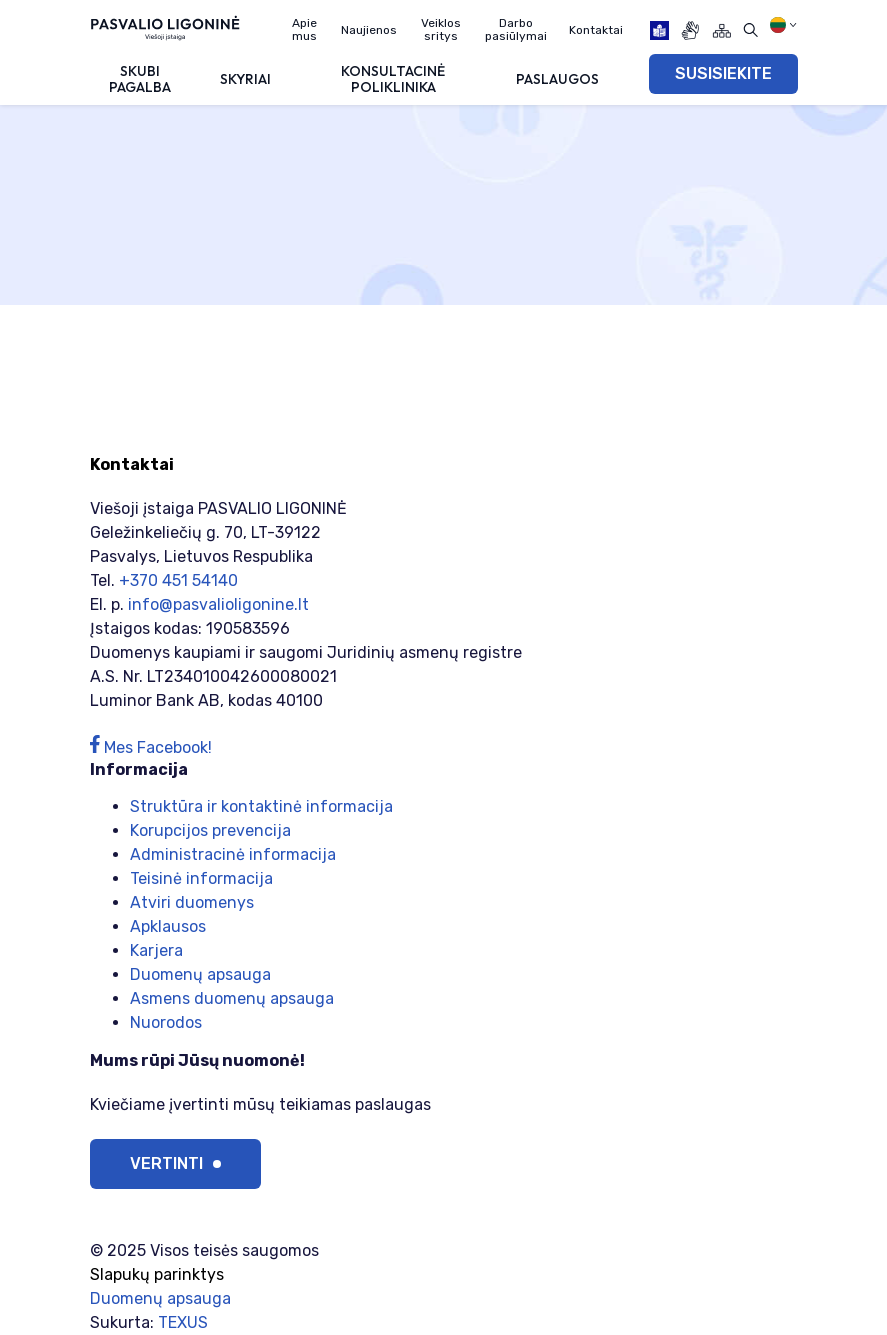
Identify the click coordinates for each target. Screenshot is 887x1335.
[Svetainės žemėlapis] (721, 30)
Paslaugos (557, 79)
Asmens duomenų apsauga (232, 998)
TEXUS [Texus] (183, 1322)
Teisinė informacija (201, 878)
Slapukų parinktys (157, 1274)
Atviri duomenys (192, 902)
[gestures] (690, 30)
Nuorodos (166, 1022)
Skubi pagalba (140, 78)
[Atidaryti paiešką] (750, 30)
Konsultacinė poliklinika (393, 78)
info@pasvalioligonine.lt (218, 604)
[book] (659, 30)
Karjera (156, 950)
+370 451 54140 (178, 580)
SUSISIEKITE (723, 73)
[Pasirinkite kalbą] (783, 25)
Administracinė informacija (233, 854)
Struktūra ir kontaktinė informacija (261, 806)
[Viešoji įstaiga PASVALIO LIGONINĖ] (165, 27)
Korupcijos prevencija (210, 830)
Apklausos (168, 926)
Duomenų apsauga (200, 974)
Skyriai (245, 79)
